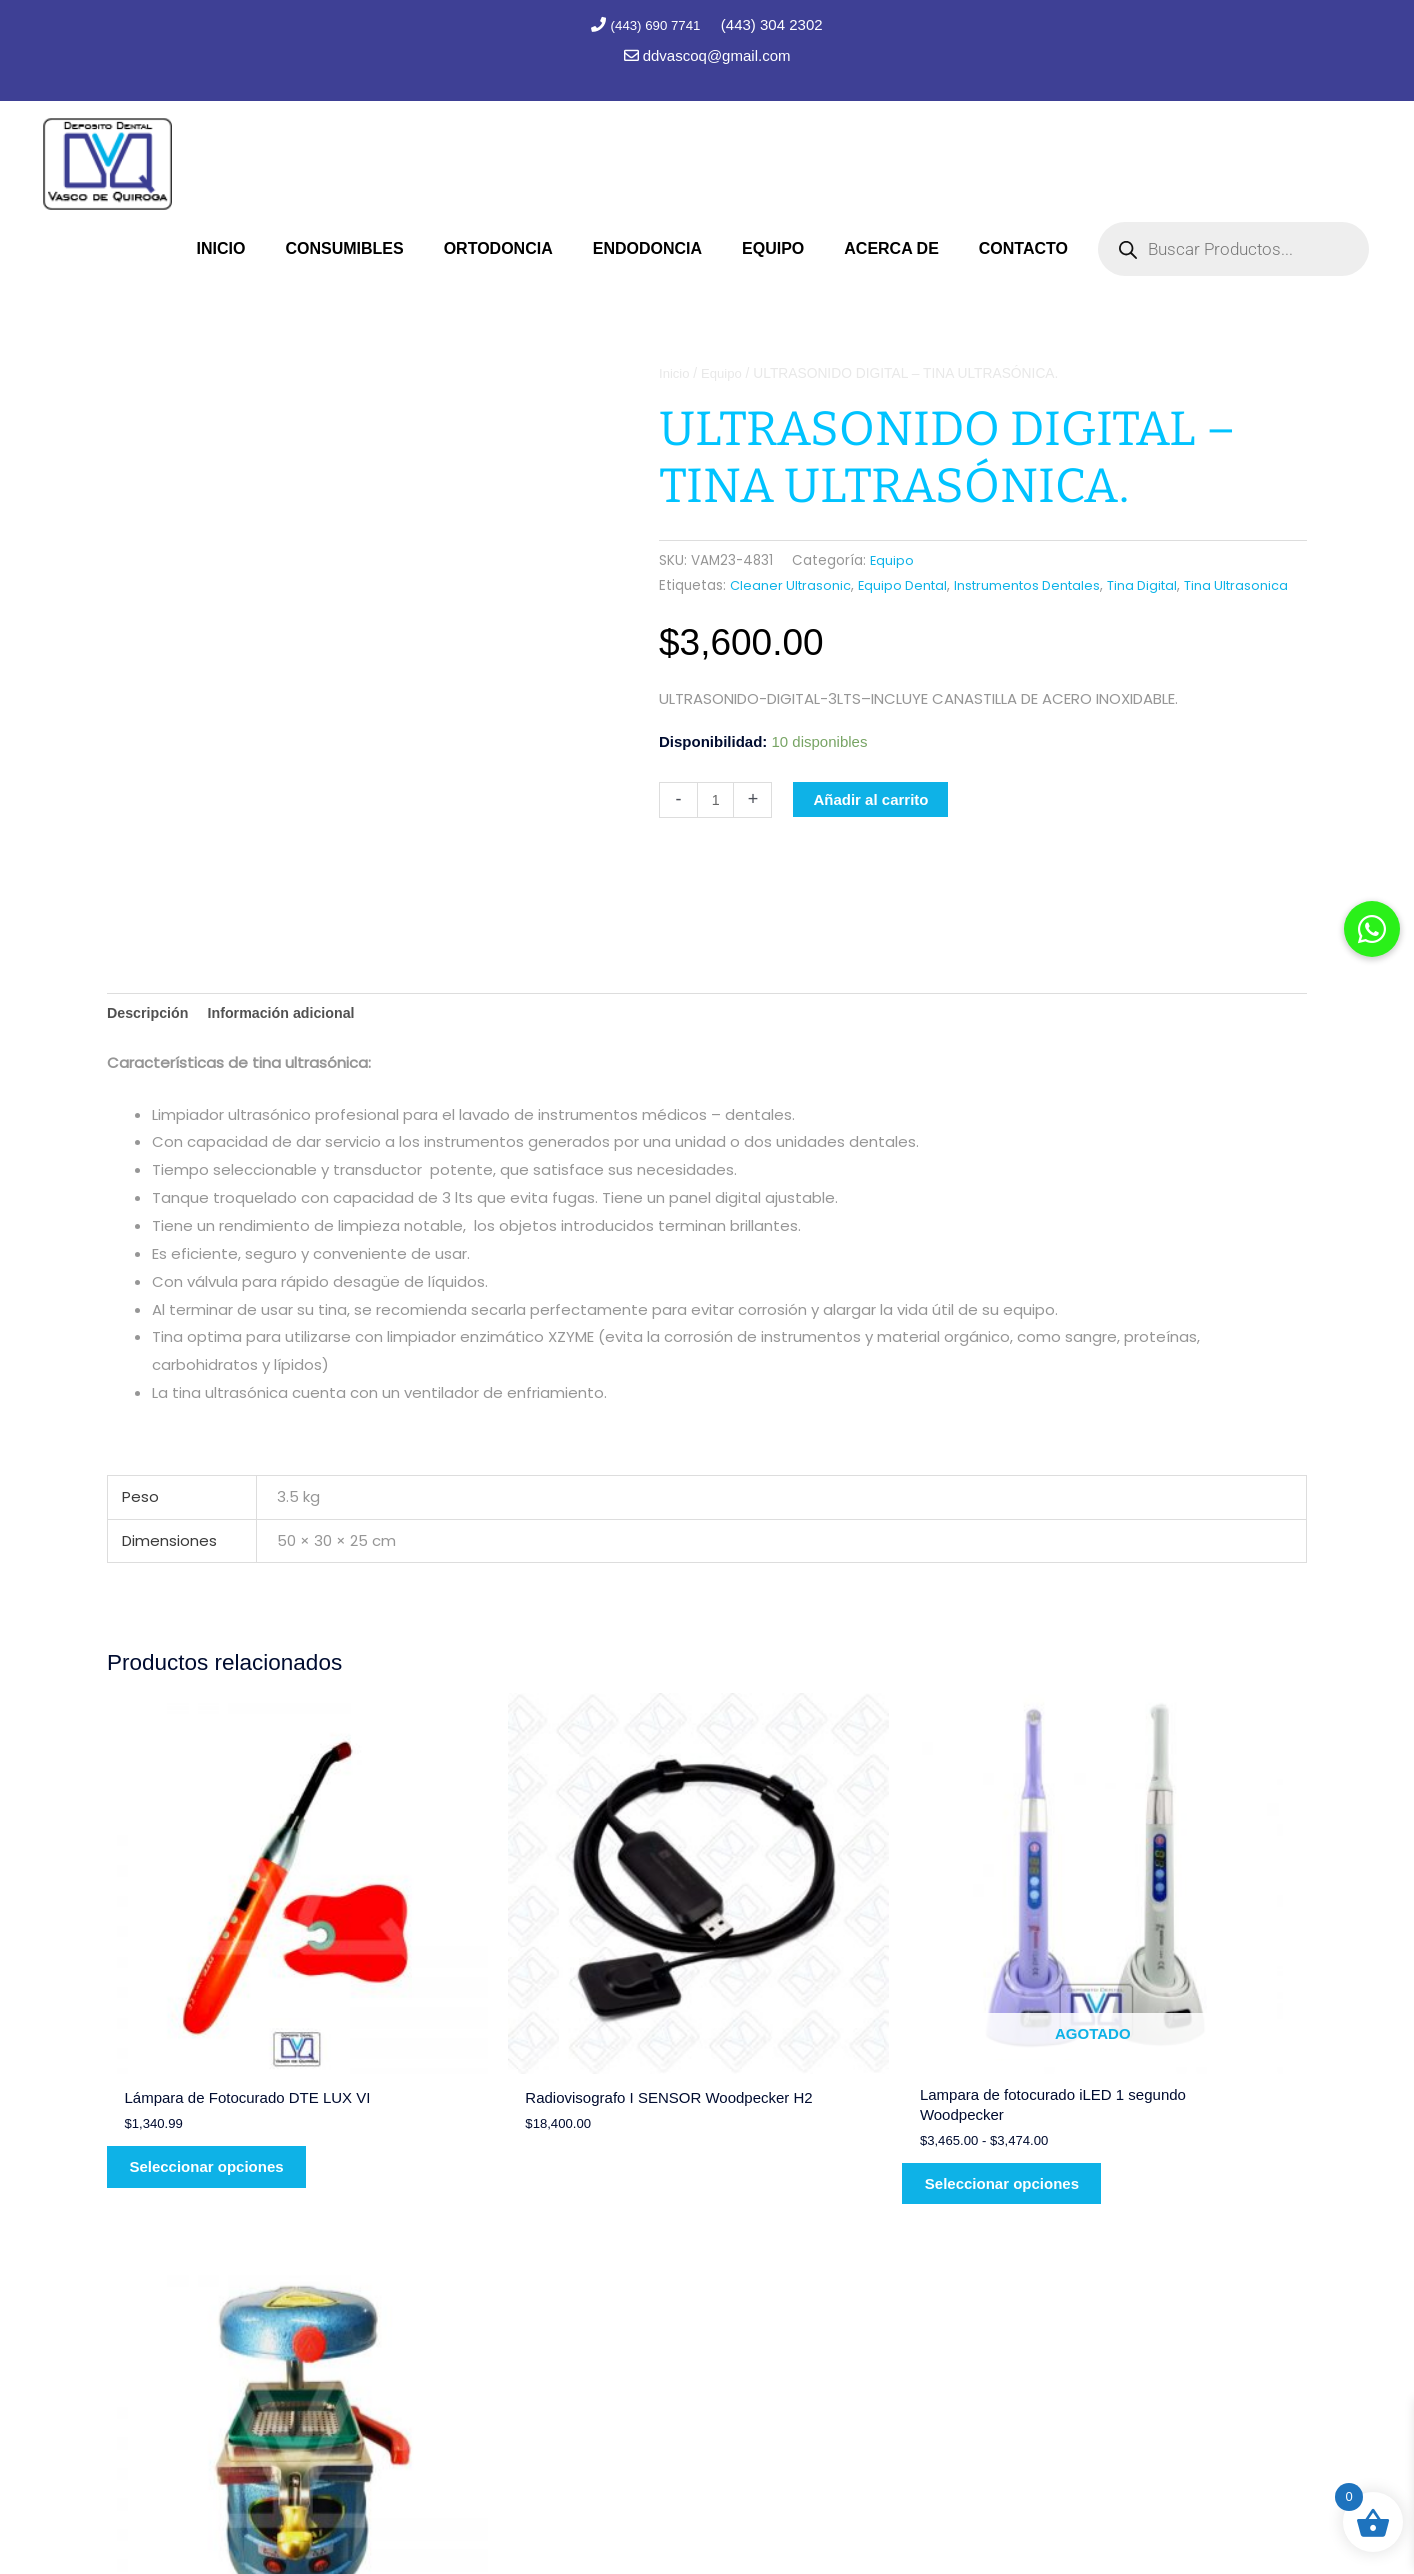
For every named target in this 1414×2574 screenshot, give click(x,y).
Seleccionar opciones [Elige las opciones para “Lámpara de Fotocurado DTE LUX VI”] (222, 2077)
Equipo (724, 370)
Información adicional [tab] (289, 1011)
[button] (1372, 929)
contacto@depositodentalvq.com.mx (1074, 2380)
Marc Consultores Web (796, 2519)
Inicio (675, 370)
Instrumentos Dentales (1040, 582)
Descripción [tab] (150, 1011)
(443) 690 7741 (657, 24)
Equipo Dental (909, 582)
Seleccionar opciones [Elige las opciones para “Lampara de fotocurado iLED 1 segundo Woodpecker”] (832, 2092)
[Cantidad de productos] (716, 822)
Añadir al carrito (872, 821)
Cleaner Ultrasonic (792, 582)
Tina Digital (1161, 582)
